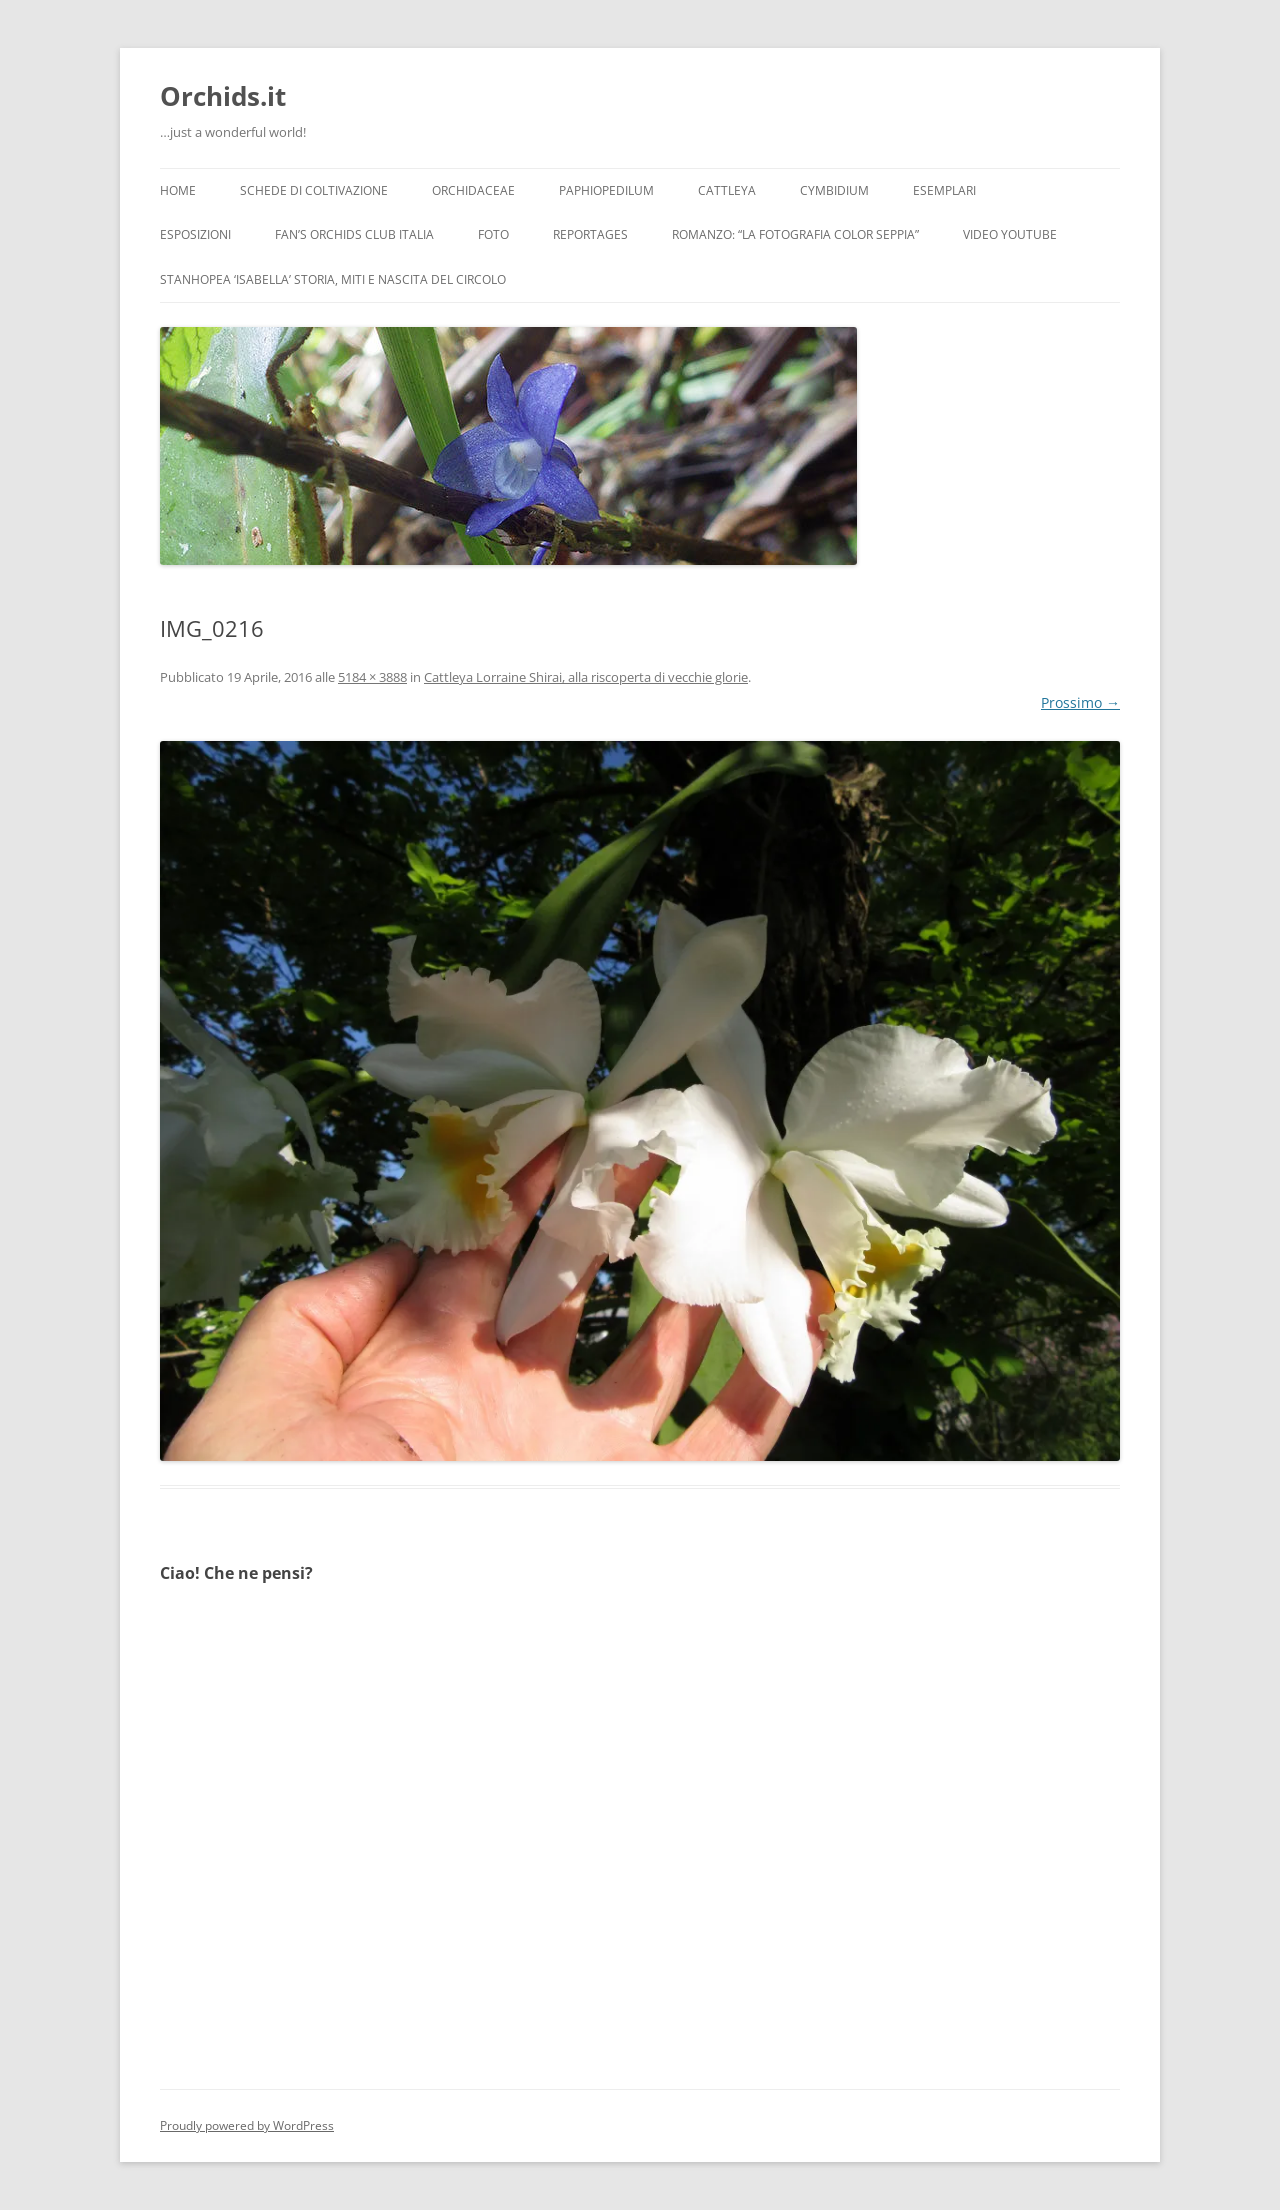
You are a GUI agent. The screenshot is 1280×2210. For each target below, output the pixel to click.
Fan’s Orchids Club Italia (354, 234)
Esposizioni (195, 234)
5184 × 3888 (372, 677)
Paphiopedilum (606, 190)
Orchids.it (223, 96)
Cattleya (727, 190)
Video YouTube (1010, 234)
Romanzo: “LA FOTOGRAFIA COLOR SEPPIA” (795, 234)
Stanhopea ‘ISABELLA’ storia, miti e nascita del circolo (333, 279)
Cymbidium (834, 190)
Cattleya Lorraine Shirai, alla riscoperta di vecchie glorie (586, 677)
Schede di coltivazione (314, 190)
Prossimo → (1080, 702)
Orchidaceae (473, 190)
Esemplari (944, 190)
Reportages (590, 234)
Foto (493, 234)
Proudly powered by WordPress (247, 2125)
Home (178, 190)
